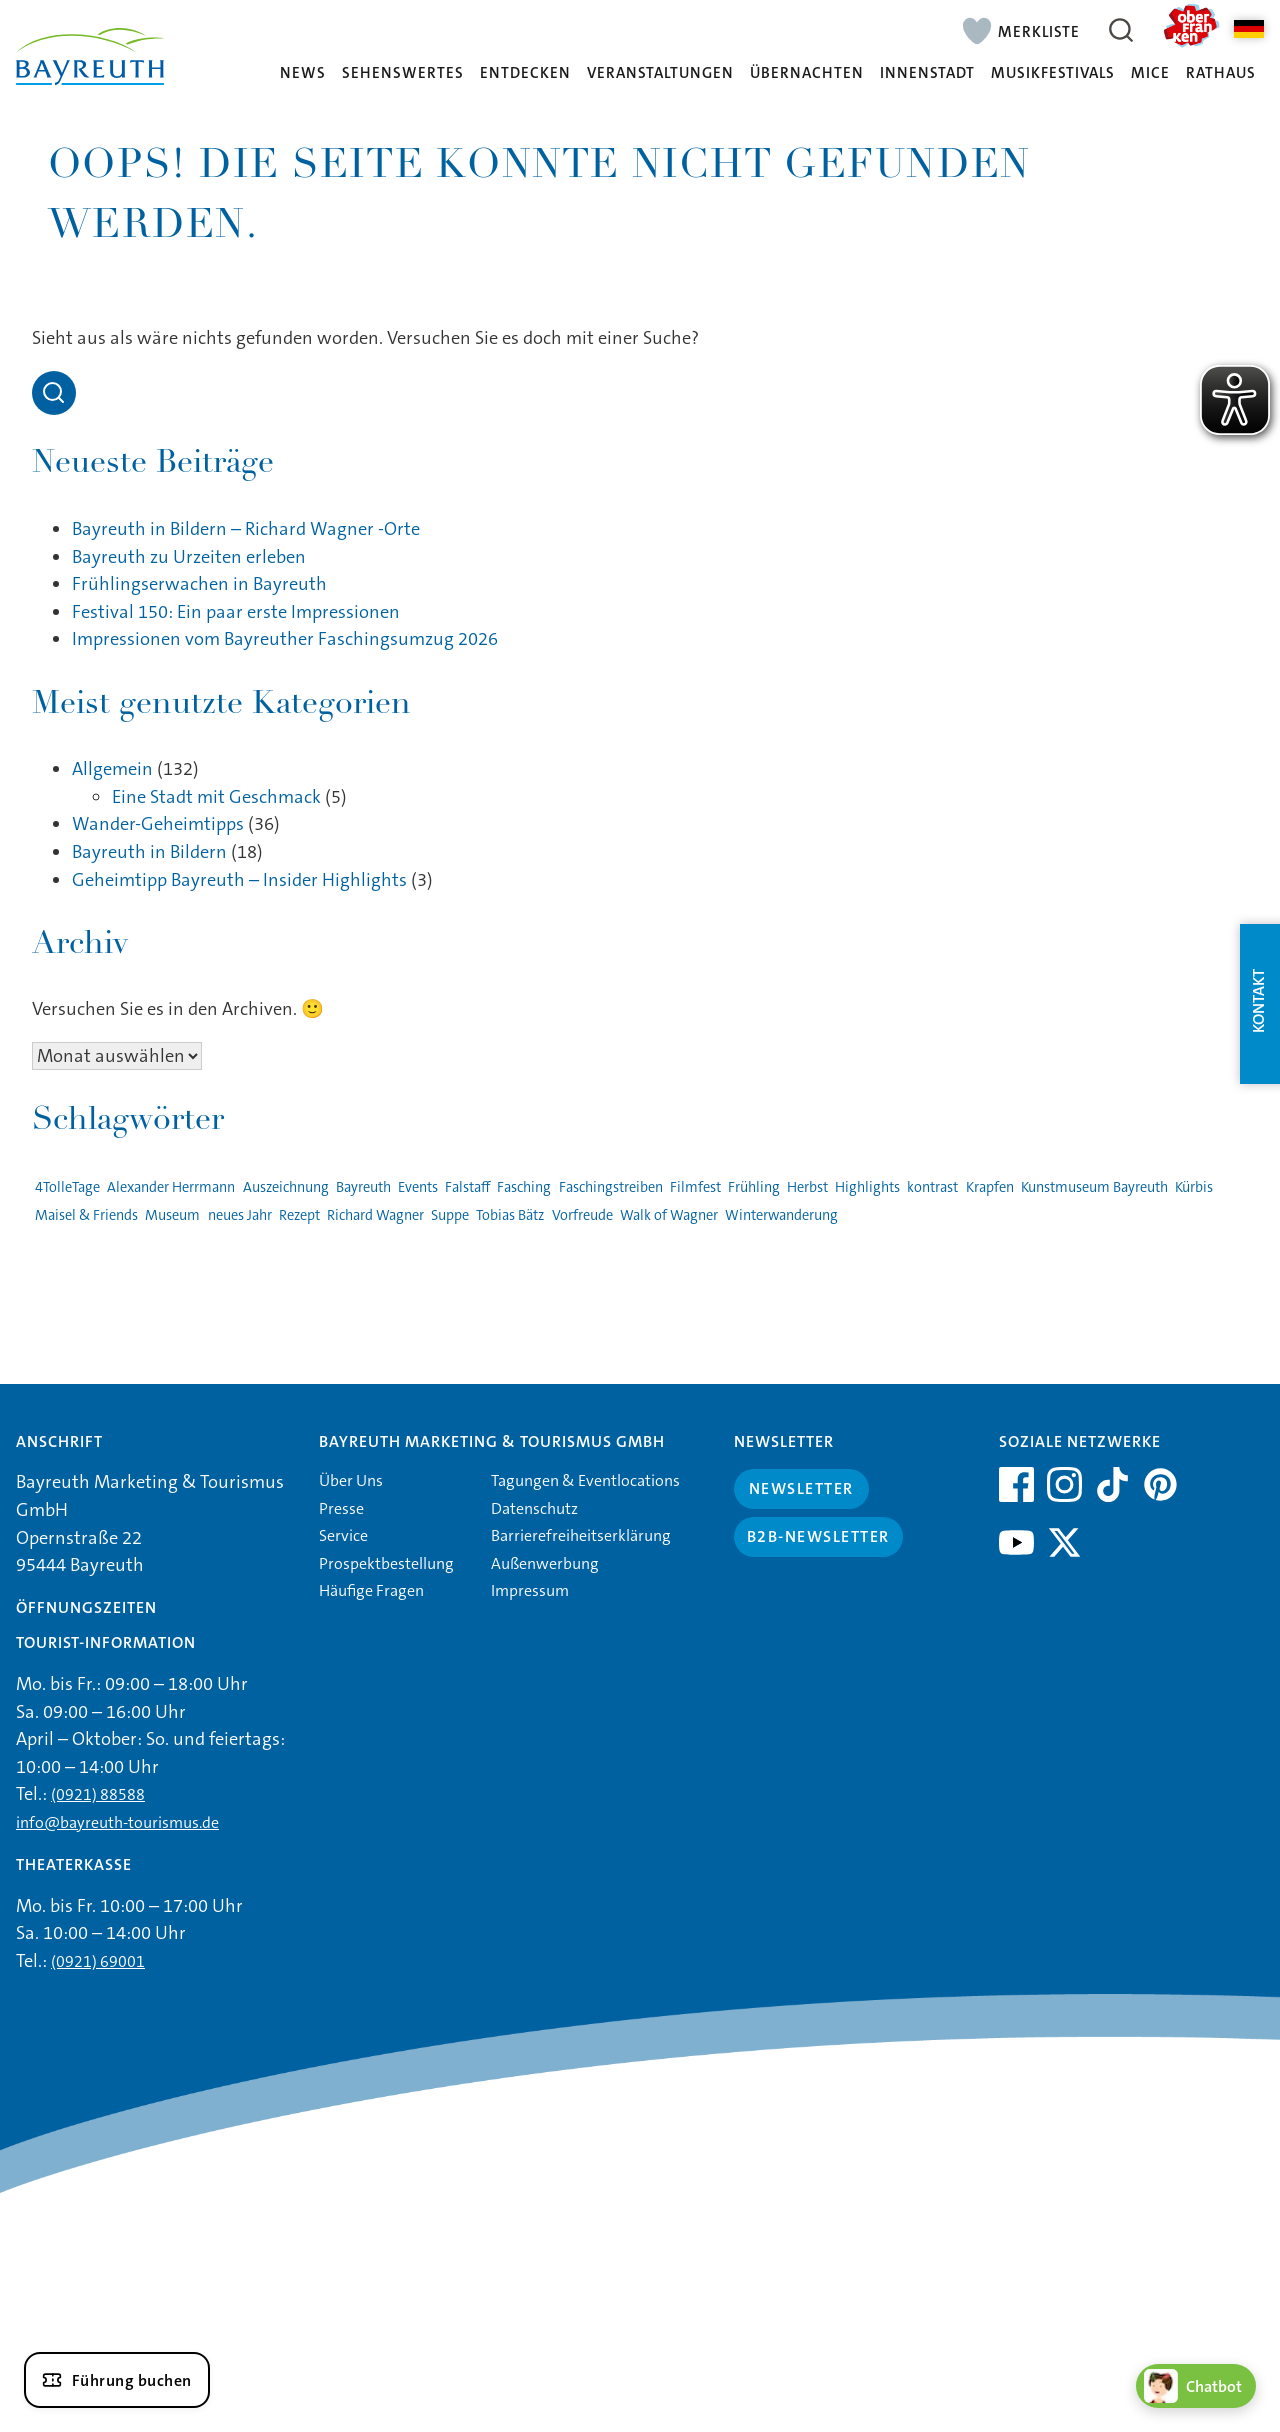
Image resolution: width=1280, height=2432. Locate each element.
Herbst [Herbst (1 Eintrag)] (807, 1187)
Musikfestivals (1053, 73)
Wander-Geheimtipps (158, 824)
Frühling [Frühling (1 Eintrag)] (754, 1187)
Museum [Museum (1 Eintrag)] (172, 1215)
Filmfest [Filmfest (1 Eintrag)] (695, 1187)
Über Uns (351, 1480)
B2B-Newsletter (818, 1536)
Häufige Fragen (371, 1590)
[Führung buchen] (117, 2380)
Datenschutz (534, 1508)
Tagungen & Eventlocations (585, 1480)
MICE (1150, 73)
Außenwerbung (545, 1563)
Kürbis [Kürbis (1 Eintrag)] (1194, 1187)
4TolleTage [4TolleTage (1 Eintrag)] (67, 1187)
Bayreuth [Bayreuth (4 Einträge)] (363, 1187)
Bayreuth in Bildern (149, 852)
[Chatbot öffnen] (1196, 2386)
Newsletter (801, 1488)
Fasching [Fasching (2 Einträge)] (524, 1187)
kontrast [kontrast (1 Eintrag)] (932, 1187)
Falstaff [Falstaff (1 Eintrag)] (467, 1187)
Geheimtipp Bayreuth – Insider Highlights (239, 880)
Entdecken (525, 73)
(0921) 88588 (98, 1794)
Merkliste (1039, 31)
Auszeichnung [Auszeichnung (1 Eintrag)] (286, 1187)
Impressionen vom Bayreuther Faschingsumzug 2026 (285, 639)
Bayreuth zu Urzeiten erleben (189, 557)
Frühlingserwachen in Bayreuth (199, 584)
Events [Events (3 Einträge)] (418, 1187)
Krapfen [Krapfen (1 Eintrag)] (990, 1187)
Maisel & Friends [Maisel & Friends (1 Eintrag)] (86, 1215)
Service (343, 1535)
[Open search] (54, 393)
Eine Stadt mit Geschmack (216, 797)
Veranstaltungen (660, 73)
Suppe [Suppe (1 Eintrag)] (450, 1215)
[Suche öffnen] (1121, 30)
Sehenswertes (403, 73)
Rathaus (1221, 73)
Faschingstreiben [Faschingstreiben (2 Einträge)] (611, 1187)
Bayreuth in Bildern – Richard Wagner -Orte (246, 529)
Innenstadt (927, 73)
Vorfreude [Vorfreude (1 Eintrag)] (582, 1215)
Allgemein (112, 769)
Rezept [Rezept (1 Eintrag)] (299, 1215)
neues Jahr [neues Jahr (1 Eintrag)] (240, 1215)
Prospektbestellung (386, 1563)
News (303, 73)
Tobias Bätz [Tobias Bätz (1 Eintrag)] (510, 1215)
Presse (341, 1508)
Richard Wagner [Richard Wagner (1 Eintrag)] (375, 1215)
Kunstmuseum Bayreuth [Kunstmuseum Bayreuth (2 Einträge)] (1094, 1187)
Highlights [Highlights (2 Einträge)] (867, 1187)
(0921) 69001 (98, 1961)
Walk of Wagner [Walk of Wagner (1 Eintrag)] (669, 1215)
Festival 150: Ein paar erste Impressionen (236, 612)
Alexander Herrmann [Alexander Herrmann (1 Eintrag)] (171, 1187)
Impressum (530, 1590)
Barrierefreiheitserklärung (581, 1535)
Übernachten (807, 73)
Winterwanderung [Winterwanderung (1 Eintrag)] (781, 1215)
